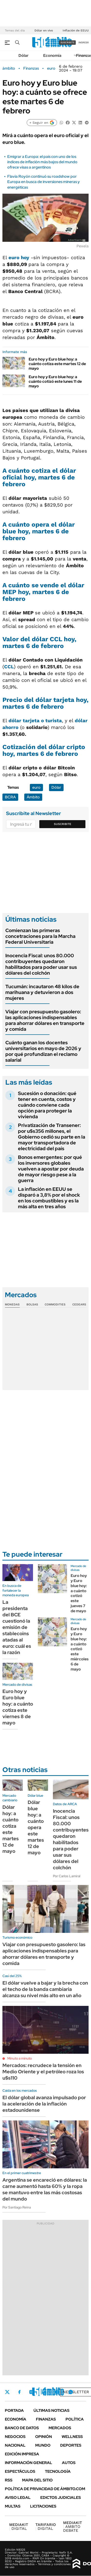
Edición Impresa (22, 2454)
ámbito (8, 68)
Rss (8, 2480)
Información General (28, 2462)
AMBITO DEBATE (72, 2526)
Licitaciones (43, 2506)
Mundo (42, 2445)
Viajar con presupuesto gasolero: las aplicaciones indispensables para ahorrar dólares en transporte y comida (44, 1020)
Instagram (31, 2392)
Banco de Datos (22, 2427)
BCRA (10, 797)
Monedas (12, 1304)
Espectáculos (20, 2471)
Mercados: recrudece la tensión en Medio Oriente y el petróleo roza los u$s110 (43, 2071)
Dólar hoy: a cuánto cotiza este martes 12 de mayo (10, 1829)
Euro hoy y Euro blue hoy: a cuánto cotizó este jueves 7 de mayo (79, 1593)
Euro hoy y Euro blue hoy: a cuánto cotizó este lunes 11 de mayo (55, 381)
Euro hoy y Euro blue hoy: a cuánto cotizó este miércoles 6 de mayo (80, 1648)
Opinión (43, 2436)
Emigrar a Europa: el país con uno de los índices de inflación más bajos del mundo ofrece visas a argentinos (42, 162)
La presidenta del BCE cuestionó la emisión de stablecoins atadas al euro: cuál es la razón (16, 1627)
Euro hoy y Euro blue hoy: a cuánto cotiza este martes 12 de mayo (57, 364)
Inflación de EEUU (76, 30)
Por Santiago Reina (16, 2207)
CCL (9, 667)
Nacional (15, 2445)
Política (75, 2419)
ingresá (83, 42)
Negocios (15, 2436)
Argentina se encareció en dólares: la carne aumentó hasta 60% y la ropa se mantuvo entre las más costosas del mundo (44, 2189)
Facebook (19, 2392)
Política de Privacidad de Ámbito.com (45, 2488)
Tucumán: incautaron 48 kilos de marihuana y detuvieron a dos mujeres (42, 992)
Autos (68, 2462)
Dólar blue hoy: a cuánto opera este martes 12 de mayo (36, 1827)
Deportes (70, 2445)
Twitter (7, 2392)
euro (51, 68)
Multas (12, 2506)
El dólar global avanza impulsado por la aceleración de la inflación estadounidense (44, 2103)
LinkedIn (44, 2392)
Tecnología (58, 2471)
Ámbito (33, 797)
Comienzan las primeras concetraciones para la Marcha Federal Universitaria (40, 936)
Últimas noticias (51, 2410)
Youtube (57, 2392)
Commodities (55, 1304)
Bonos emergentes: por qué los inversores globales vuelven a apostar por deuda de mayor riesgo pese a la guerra (51, 1169)
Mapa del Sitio (37, 2480)
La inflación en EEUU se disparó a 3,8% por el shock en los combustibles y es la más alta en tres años (49, 1198)
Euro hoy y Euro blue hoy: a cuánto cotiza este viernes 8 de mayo (17, 1707)
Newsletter (76, 2392)
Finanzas (31, 68)
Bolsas (32, 1304)
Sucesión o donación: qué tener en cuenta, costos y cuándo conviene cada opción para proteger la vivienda (47, 1105)
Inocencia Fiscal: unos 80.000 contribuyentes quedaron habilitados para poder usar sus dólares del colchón (41, 964)
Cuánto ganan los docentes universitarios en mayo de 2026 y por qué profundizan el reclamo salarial (43, 1051)
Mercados (60, 2427)
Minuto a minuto (19, 2058)
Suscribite (62, 824)
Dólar (23, 55)
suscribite (67, 42)
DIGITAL (18, 2526)
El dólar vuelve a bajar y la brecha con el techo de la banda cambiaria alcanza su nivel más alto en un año (45, 1989)
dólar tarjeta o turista (35, 720)
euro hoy (18, 257)
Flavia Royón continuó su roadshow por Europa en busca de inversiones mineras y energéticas (43, 182)
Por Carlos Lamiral (66, 1876)
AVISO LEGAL (18, 2497)
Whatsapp (70, 2392)
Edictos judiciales (60, 2497)
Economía (52, 55)
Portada (14, 2410)
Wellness (72, 2436)
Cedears (79, 1304)
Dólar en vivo (43, 30)
